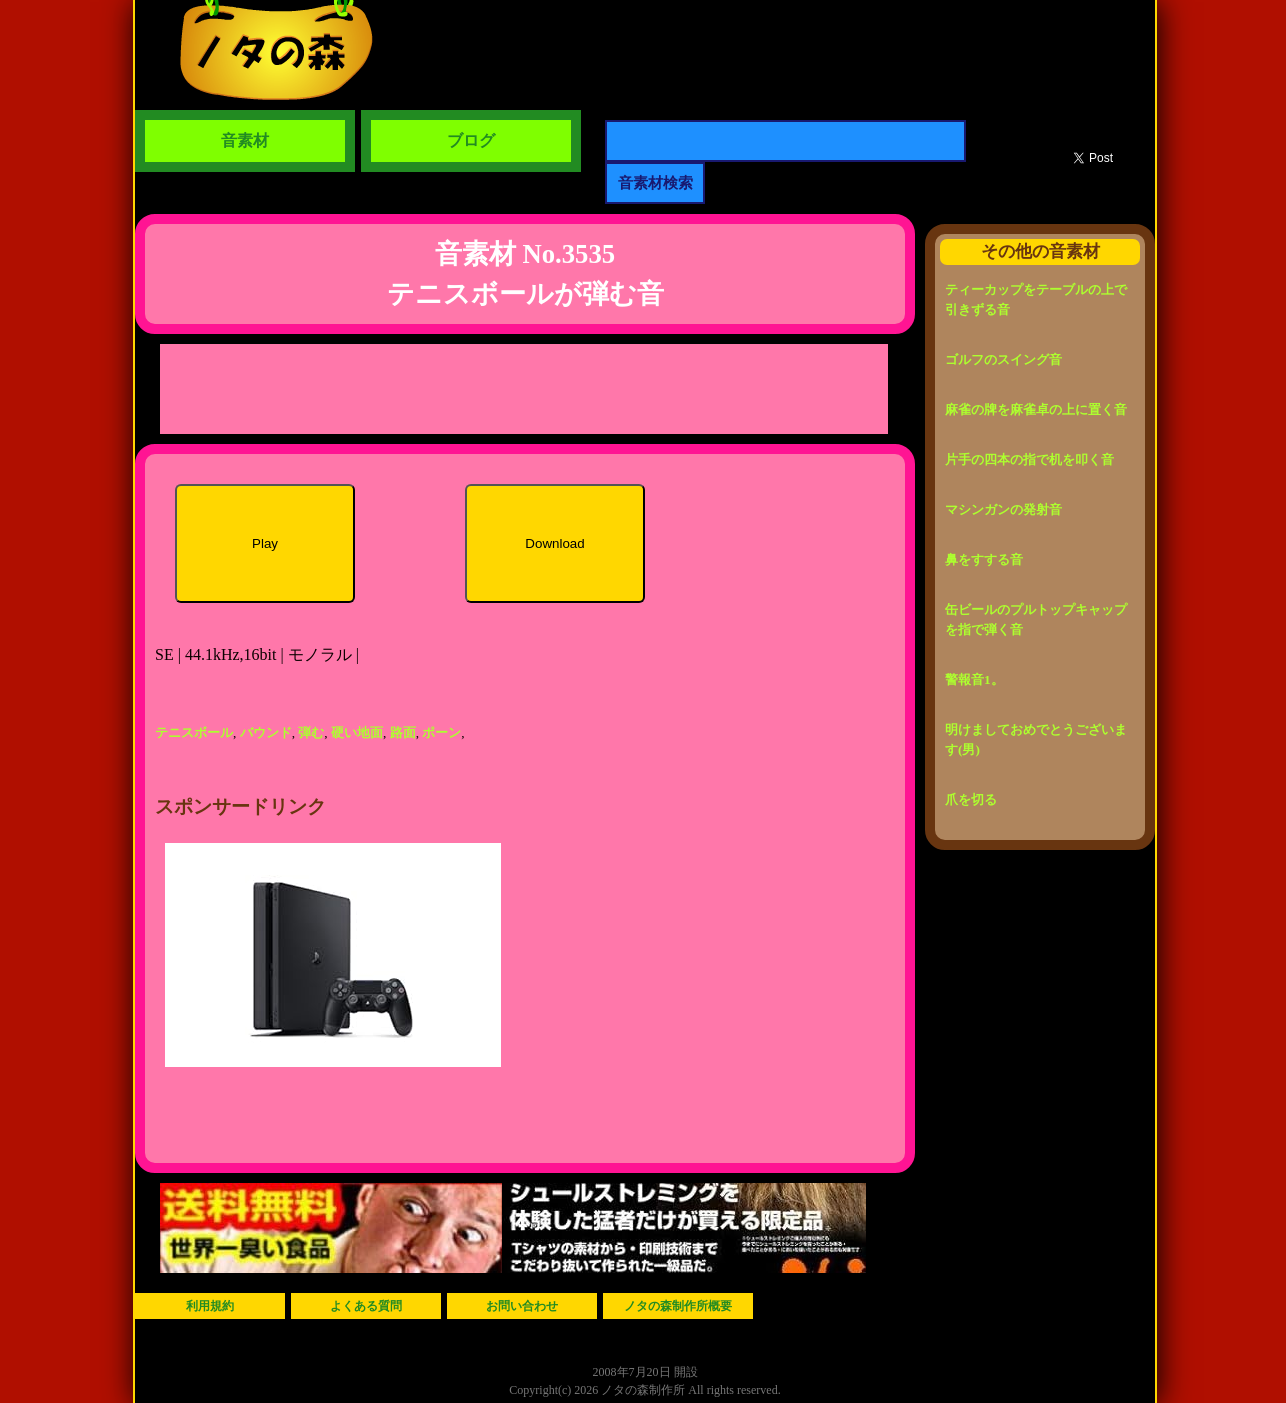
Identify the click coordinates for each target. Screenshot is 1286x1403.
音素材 (245, 140)
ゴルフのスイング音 (1003, 359)
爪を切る (971, 799)
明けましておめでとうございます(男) (1036, 739)
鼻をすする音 (984, 559)
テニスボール (194, 732)
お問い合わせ (522, 1306)
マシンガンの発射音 (1003, 509)
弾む (311, 732)
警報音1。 (974, 679)
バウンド (266, 732)
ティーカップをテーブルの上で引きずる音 (1036, 299)
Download (554, 543)
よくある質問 (366, 1306)
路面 (403, 732)
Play (265, 543)
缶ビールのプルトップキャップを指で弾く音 (1036, 619)
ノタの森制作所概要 (678, 1306)
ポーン (441, 732)
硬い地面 (357, 732)
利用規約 (210, 1306)
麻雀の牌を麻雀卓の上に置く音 (1036, 409)
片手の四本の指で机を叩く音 (1029, 459)
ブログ (471, 140)
